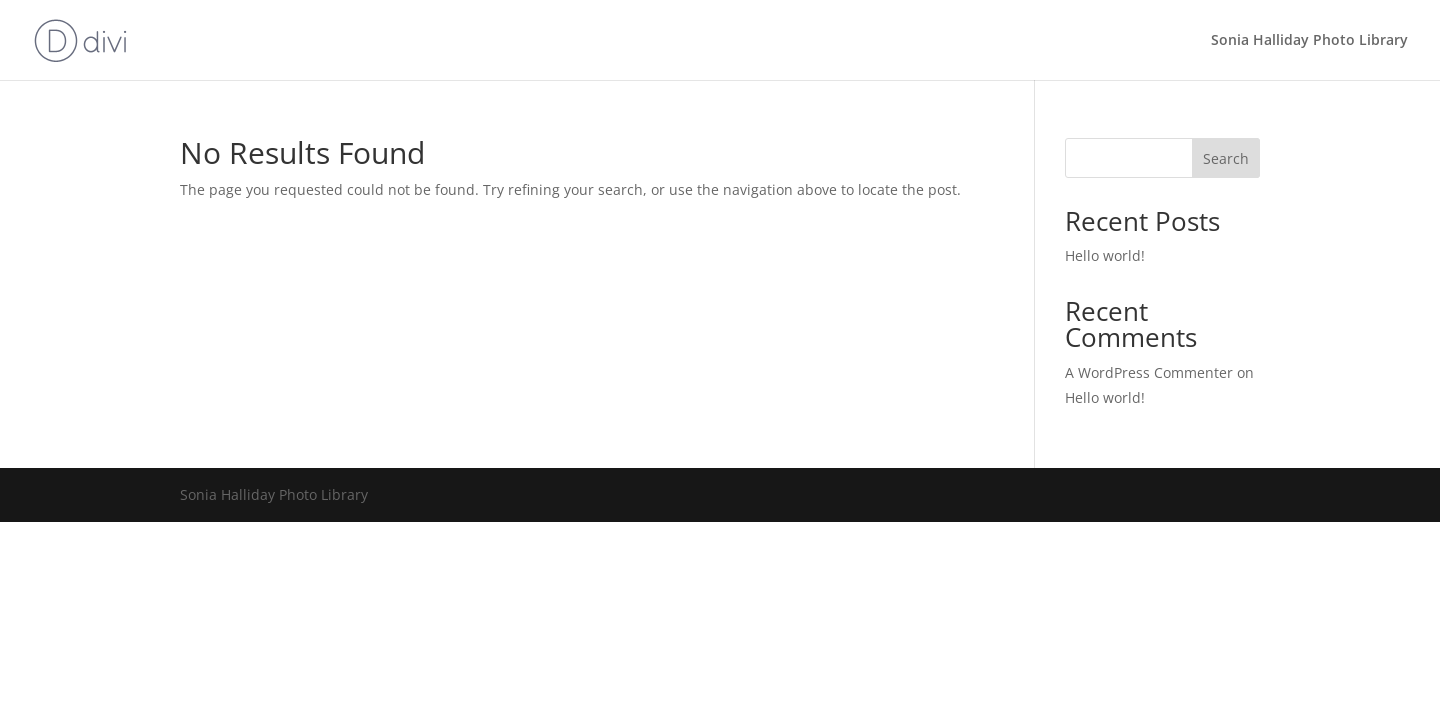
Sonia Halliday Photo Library (1309, 41)
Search (1226, 158)
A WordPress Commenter (1149, 372)
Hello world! (1105, 255)
